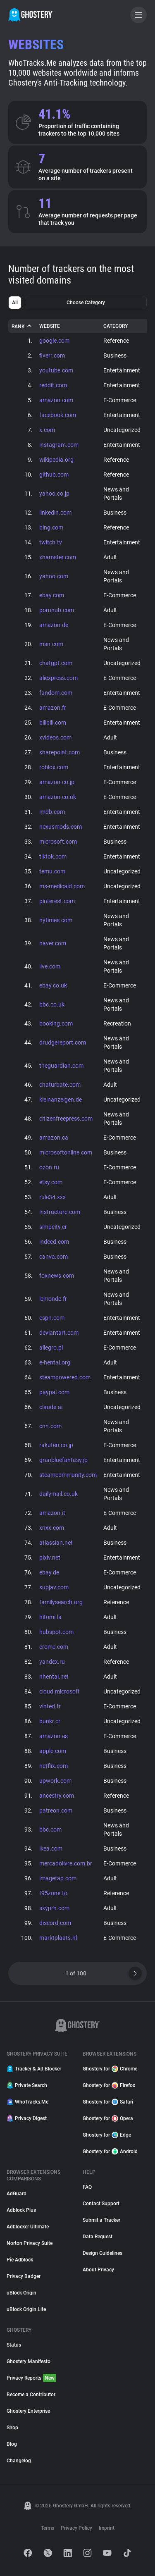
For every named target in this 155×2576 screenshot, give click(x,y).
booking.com (56, 1023)
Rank (22, 325)
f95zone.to (53, 1893)
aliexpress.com (58, 678)
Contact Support (101, 2203)
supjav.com (54, 1587)
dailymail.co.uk (58, 1494)
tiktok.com (53, 856)
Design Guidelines (102, 2253)
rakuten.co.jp (56, 1445)
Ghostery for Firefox (109, 2085)
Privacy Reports (31, 2378)
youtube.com (56, 370)
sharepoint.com (59, 752)
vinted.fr (50, 1706)
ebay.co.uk (53, 985)
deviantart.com (59, 1332)
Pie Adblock (20, 2260)
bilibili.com (52, 722)
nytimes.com (55, 920)
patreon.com (55, 1810)
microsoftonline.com (65, 1152)
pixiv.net (49, 1557)
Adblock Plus (21, 2210)
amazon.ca (53, 1137)
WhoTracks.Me (27, 2102)
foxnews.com (56, 1275)
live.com (49, 966)
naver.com (52, 943)
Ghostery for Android (110, 2151)
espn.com (51, 1317)
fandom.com (55, 692)
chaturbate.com (60, 1084)
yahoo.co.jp (54, 493)
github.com (54, 474)
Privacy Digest (27, 2118)
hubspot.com (56, 1632)
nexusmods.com (60, 826)
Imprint (106, 2528)
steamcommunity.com (68, 1475)
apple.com (52, 1751)
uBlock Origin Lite (26, 2309)
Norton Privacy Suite (29, 2243)
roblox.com (53, 767)
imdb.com (52, 812)
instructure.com (59, 1212)
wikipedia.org (56, 459)
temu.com (52, 871)
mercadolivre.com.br (65, 1863)
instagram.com (59, 444)
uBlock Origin (21, 2293)
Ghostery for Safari (108, 2102)
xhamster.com (57, 557)
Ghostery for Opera (108, 2118)
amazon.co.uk (57, 797)
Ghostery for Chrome (110, 2069)
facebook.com (57, 415)
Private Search (27, 2085)
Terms (47, 2528)
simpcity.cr (53, 1227)
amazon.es (53, 1736)
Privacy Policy (76, 2528)
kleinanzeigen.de (60, 1099)
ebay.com (51, 595)
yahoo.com (53, 576)
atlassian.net (56, 1542)
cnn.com (50, 1426)
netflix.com (53, 1766)
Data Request (97, 2237)
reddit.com (53, 385)
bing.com (51, 527)
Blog (12, 2444)
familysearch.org (61, 1602)
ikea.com (50, 1848)
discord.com (55, 1923)
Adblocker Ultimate (28, 2227)
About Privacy (98, 2270)
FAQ (87, 2187)
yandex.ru (52, 1661)
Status (14, 2345)
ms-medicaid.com (62, 886)
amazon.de (53, 625)
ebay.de (49, 1572)
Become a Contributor (31, 2394)
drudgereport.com (62, 1042)
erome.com (53, 1646)
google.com (54, 340)
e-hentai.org (54, 1362)
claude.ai (50, 1407)
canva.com (53, 1256)
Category (115, 326)
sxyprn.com (54, 1908)
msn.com (51, 644)
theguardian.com (61, 1065)
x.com (47, 430)
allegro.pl (51, 1347)
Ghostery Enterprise (28, 2411)
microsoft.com (58, 841)
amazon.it (52, 1513)
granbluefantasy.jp (63, 1460)
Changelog (19, 2461)
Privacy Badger (24, 2276)
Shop (12, 2428)
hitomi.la (50, 1617)
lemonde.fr (53, 1298)
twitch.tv (50, 542)
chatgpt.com (55, 663)
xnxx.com (51, 1527)
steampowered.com (65, 1377)
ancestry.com (56, 1795)
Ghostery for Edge (107, 2135)
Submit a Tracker (101, 2220)
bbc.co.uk (51, 1004)
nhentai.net (54, 1676)
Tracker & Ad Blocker (34, 2069)
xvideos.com (55, 737)
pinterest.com (57, 901)
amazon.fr (52, 707)
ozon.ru (49, 1167)
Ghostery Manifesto (28, 2361)
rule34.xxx (52, 1197)
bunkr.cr (49, 1721)
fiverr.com (52, 355)
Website (49, 326)
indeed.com (54, 1241)
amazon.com (56, 400)
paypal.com (54, 1392)
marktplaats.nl (58, 1937)
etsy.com (50, 1182)
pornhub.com (56, 610)
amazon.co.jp (56, 782)
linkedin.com (55, 512)
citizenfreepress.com (66, 1118)
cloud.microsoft (59, 1691)
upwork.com (55, 1780)
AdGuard (16, 2194)
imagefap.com (57, 1878)
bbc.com (50, 1829)
